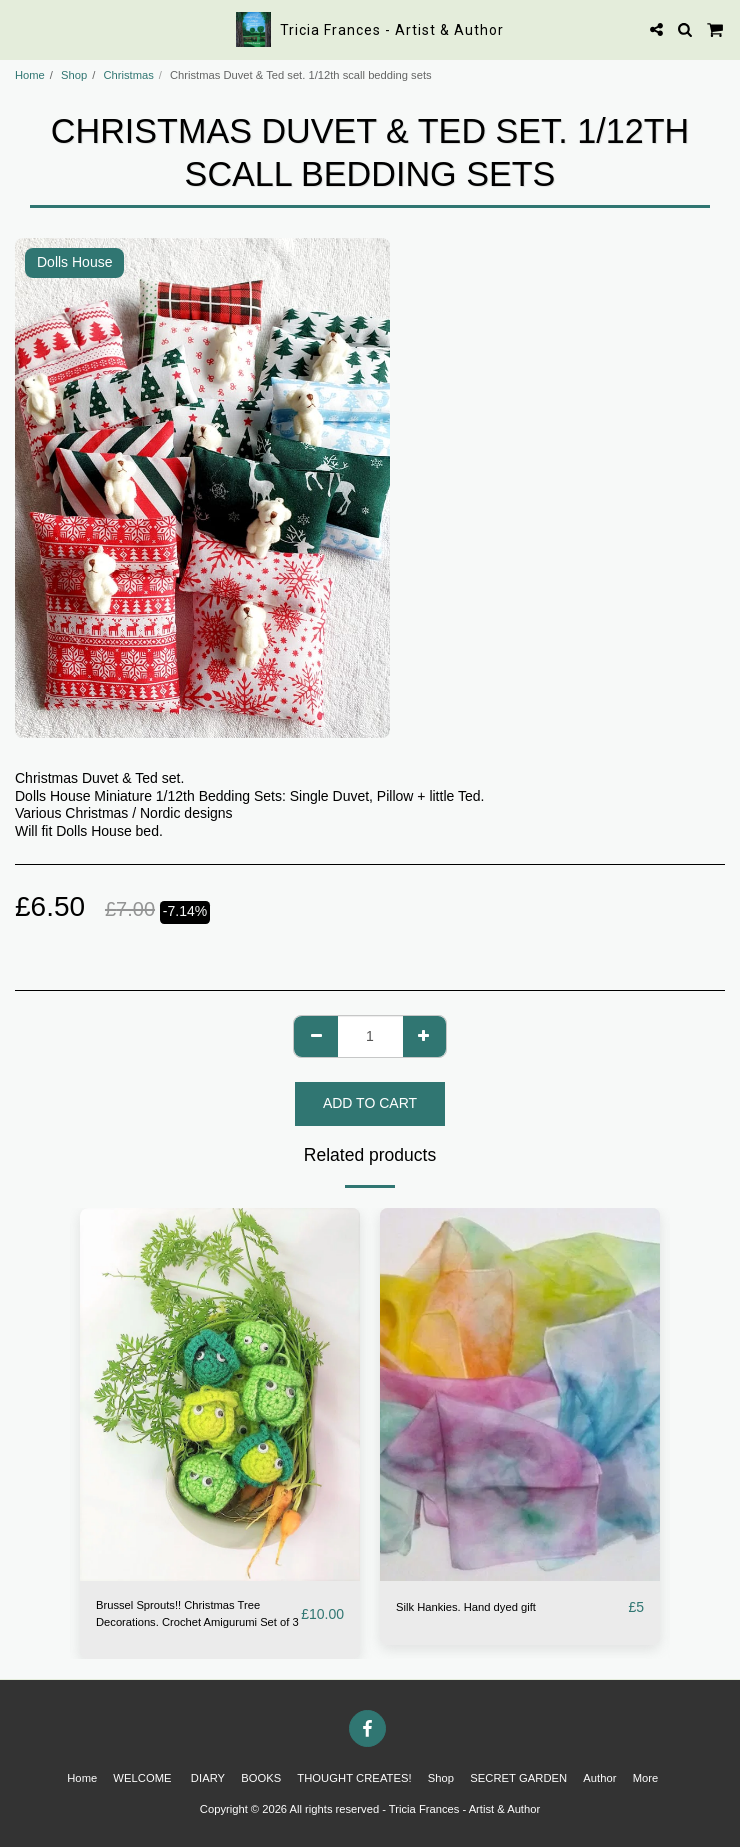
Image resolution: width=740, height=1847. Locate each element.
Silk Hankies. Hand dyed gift (466, 1607)
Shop (74, 75)
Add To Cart (370, 1103)
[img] (220, 1394)
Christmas (128, 75)
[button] (22, 29)
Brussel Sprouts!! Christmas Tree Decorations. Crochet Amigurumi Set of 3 (197, 1613)
